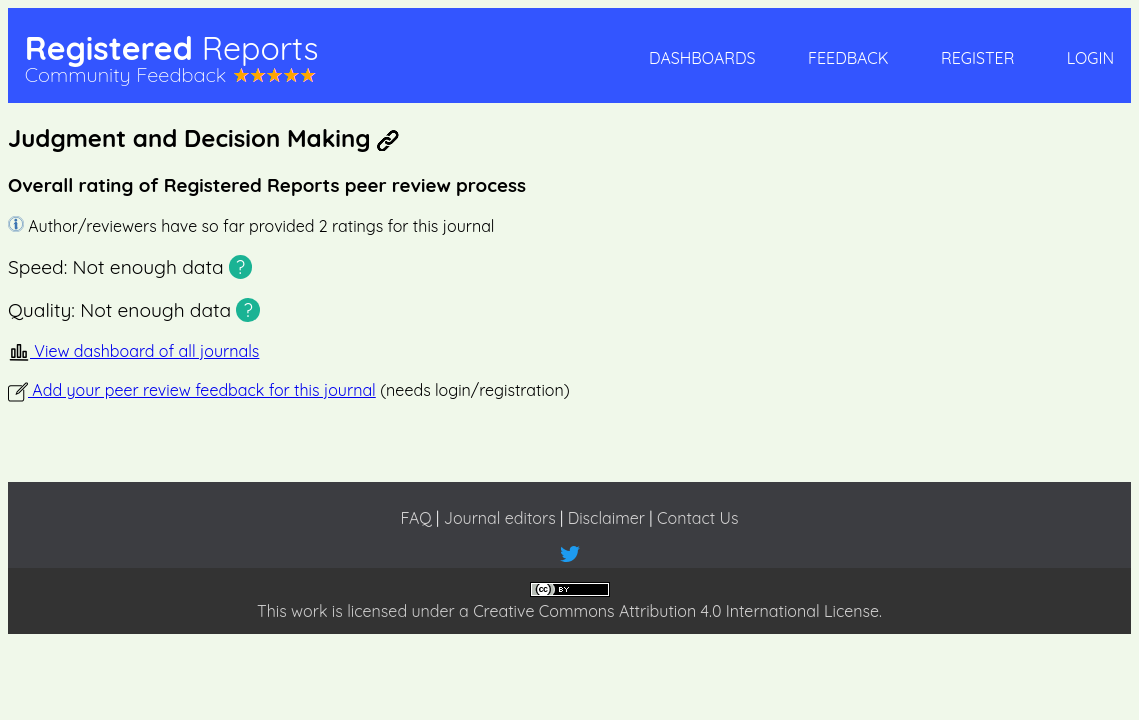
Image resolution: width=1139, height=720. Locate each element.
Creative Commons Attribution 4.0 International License (676, 611)
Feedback (848, 58)
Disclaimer (606, 518)
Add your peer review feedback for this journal (192, 390)
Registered (172, 48)
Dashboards (702, 58)
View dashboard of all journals (133, 351)
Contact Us (697, 518)
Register (977, 58)
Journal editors (500, 518)
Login (1090, 58)
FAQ (415, 518)
